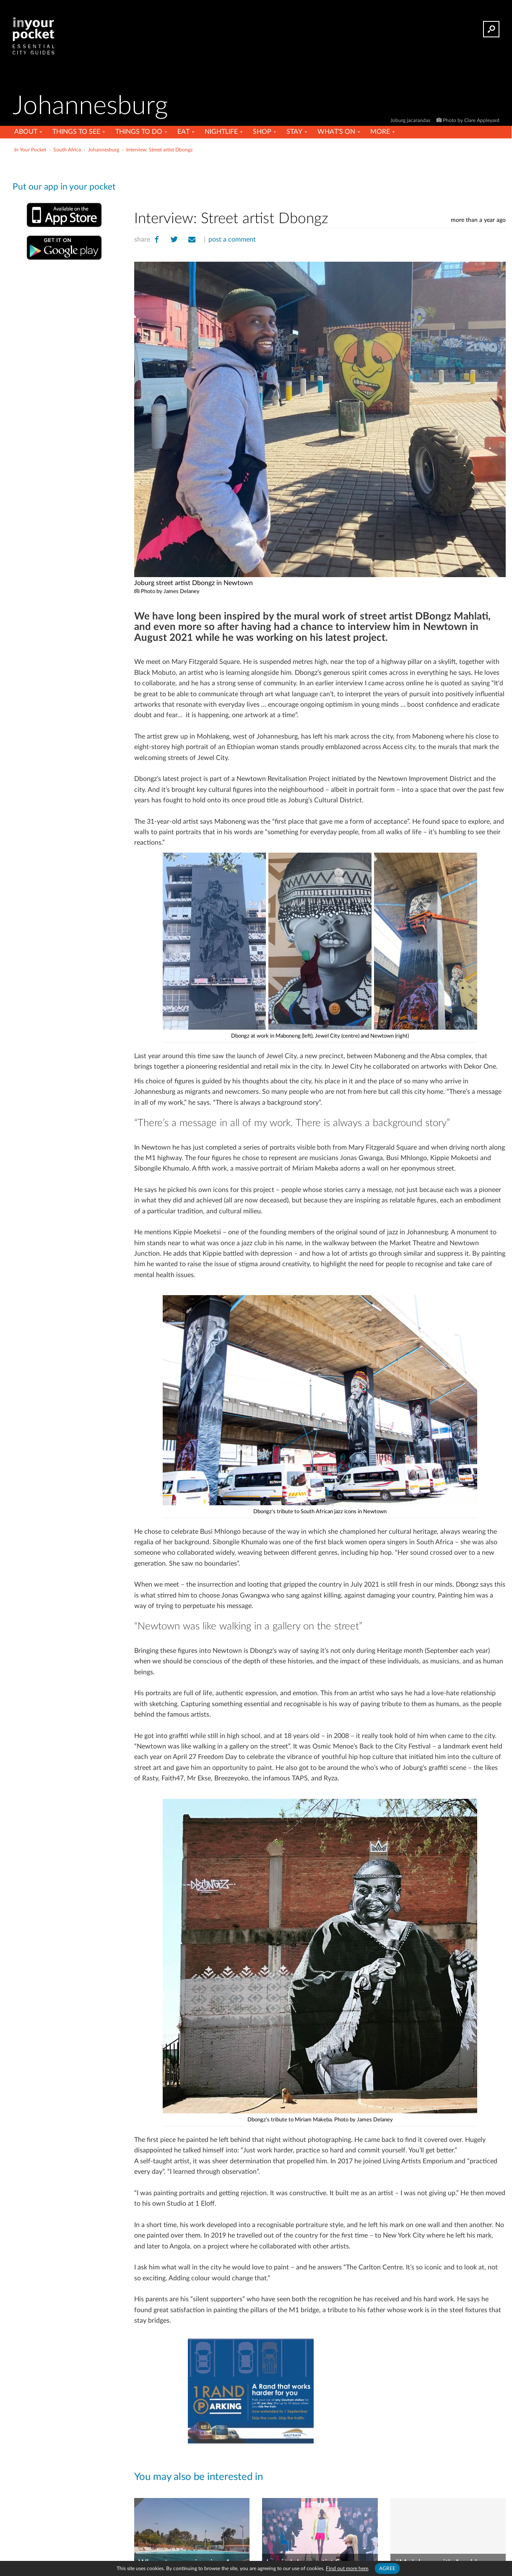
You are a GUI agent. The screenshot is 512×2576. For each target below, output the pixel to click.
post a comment (232, 239)
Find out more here (347, 2568)
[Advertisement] (320, 180)
